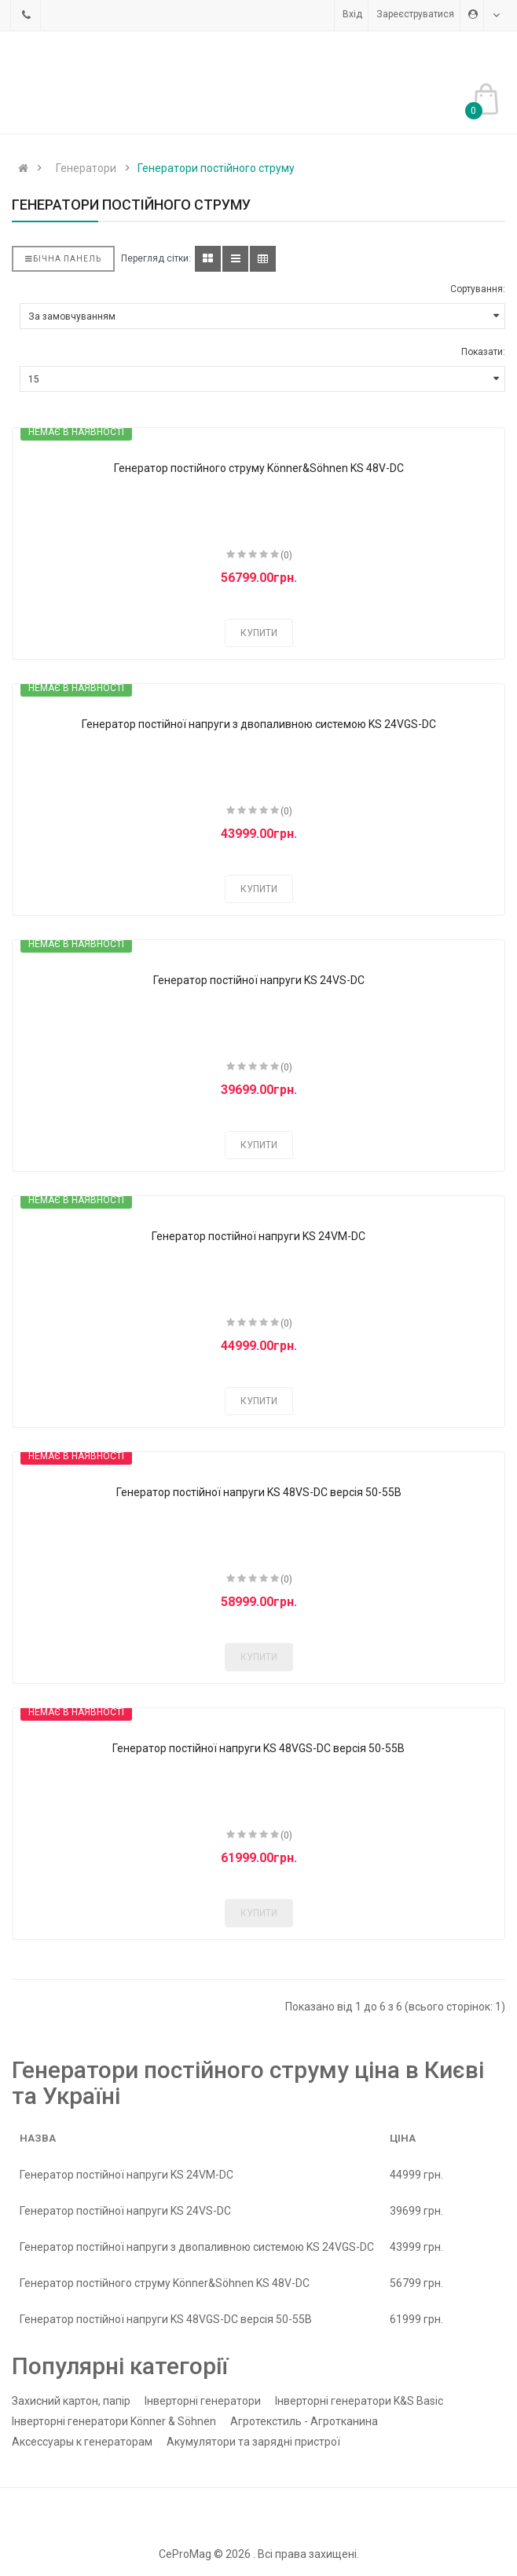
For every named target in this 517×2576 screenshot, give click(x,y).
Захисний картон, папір (71, 2401)
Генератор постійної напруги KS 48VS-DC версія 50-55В (259, 1492)
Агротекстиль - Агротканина (304, 2421)
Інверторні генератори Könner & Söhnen (114, 2421)
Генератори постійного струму (216, 168)
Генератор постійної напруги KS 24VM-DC (258, 1236)
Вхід (352, 14)
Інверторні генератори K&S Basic (359, 2401)
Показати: (483, 351)
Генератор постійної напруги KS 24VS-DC (259, 980)
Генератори (86, 168)
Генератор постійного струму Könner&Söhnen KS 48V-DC (259, 468)
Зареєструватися (415, 14)
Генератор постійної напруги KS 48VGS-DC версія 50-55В (258, 1748)
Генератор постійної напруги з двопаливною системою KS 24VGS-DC (259, 724)
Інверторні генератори (203, 2401)
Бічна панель (63, 258)
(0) (286, 555)
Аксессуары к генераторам (82, 2441)
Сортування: (477, 289)
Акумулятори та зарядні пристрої (253, 2441)
